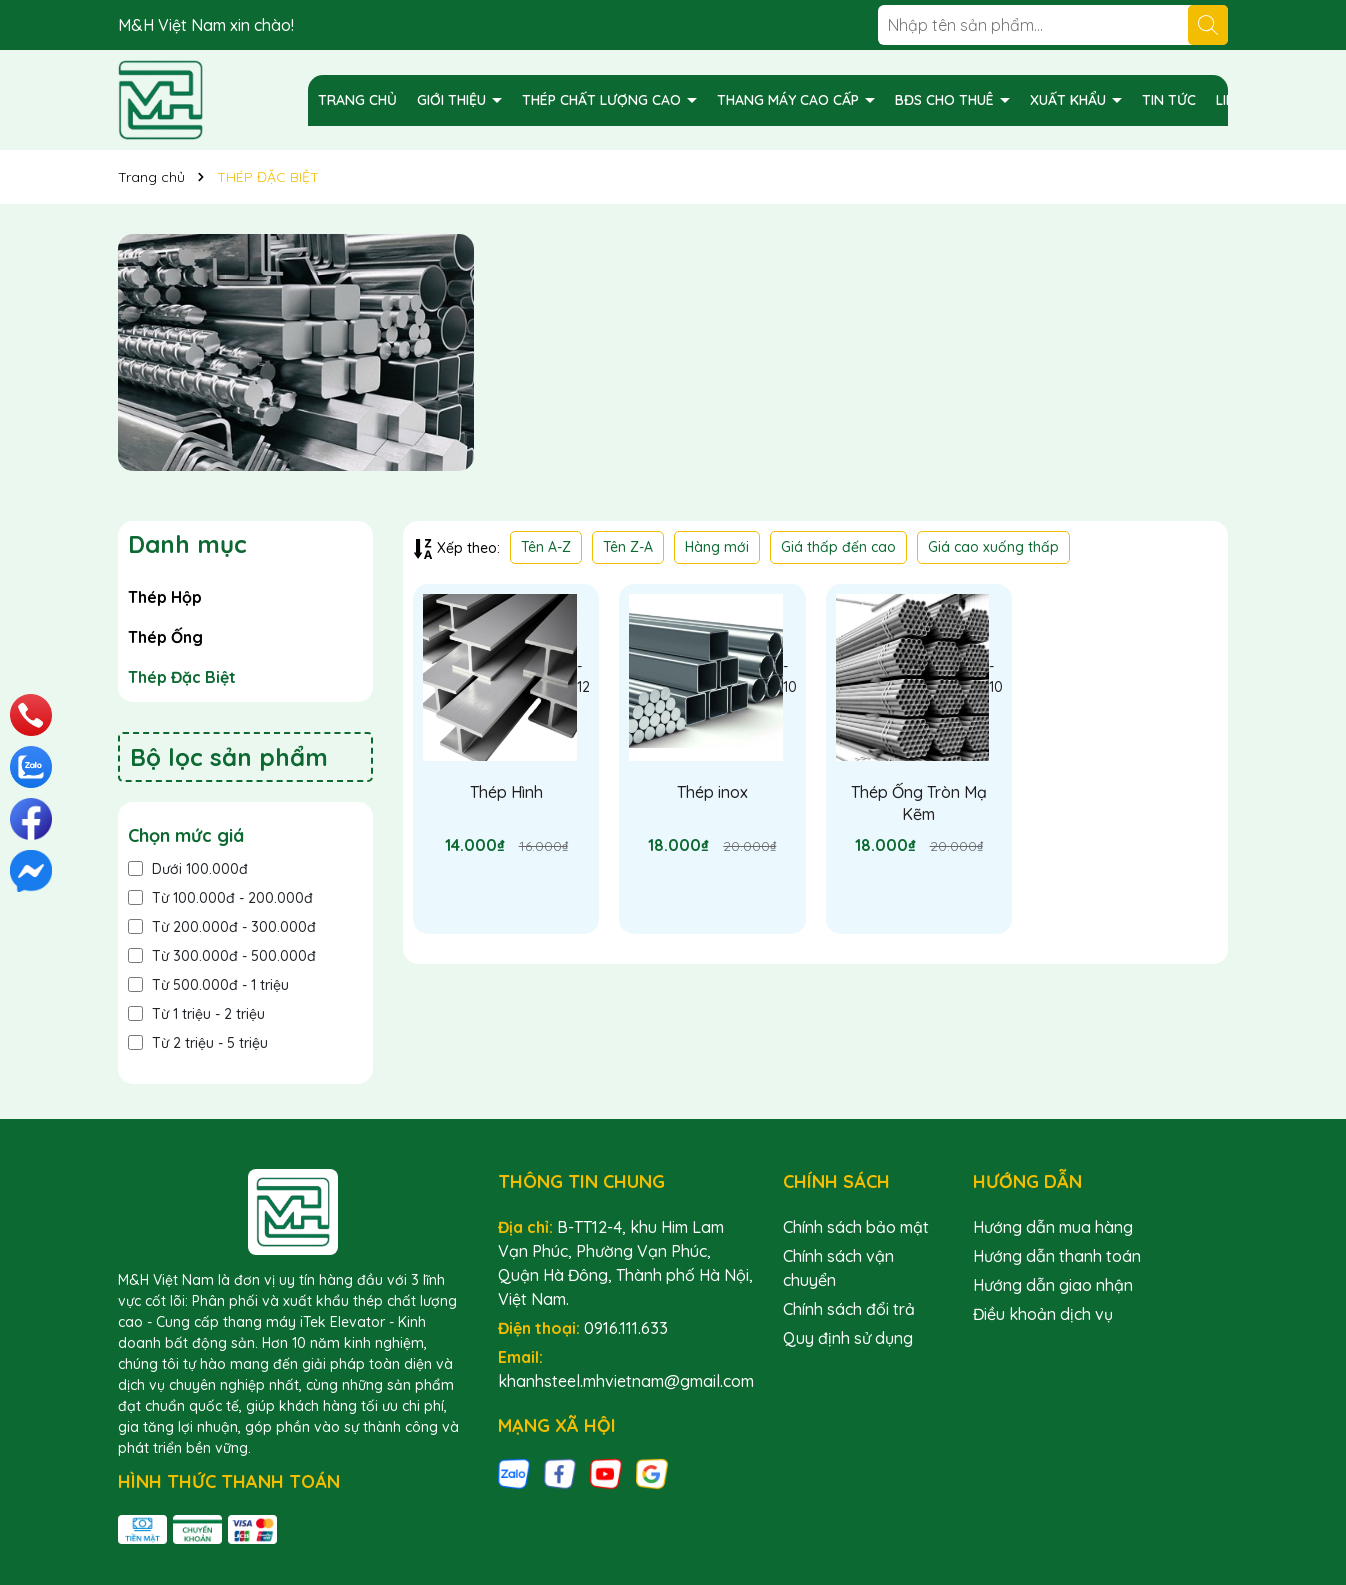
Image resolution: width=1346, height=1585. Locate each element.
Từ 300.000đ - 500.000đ (222, 956)
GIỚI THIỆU (453, 100)
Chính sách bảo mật (856, 1227)
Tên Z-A (628, 547)
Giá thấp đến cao (838, 547)
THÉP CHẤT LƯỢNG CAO (603, 100)
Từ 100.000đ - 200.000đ (220, 898)
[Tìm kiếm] (1208, 25)
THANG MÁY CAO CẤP (790, 100)
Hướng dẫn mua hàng (1053, 1227)
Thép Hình (506, 792)
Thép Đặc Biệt (182, 677)
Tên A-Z (546, 547)
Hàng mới (717, 547)
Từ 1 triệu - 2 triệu (196, 1014)
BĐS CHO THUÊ (946, 100)
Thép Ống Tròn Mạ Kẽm (919, 803)
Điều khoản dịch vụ (1043, 1314)
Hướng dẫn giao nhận (1053, 1285)
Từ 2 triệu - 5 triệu (198, 1043)
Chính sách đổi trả (849, 1309)
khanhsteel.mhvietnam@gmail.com (626, 1381)
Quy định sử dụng (848, 1338)
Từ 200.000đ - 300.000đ (222, 927)
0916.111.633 (626, 1328)
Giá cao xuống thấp (993, 547)
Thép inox (712, 792)
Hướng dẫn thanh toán (1057, 1256)
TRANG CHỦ (357, 100)
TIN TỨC (1169, 100)
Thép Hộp (165, 597)
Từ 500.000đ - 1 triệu (208, 985)
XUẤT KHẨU (1070, 100)
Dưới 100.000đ (188, 869)
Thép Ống (165, 637)
